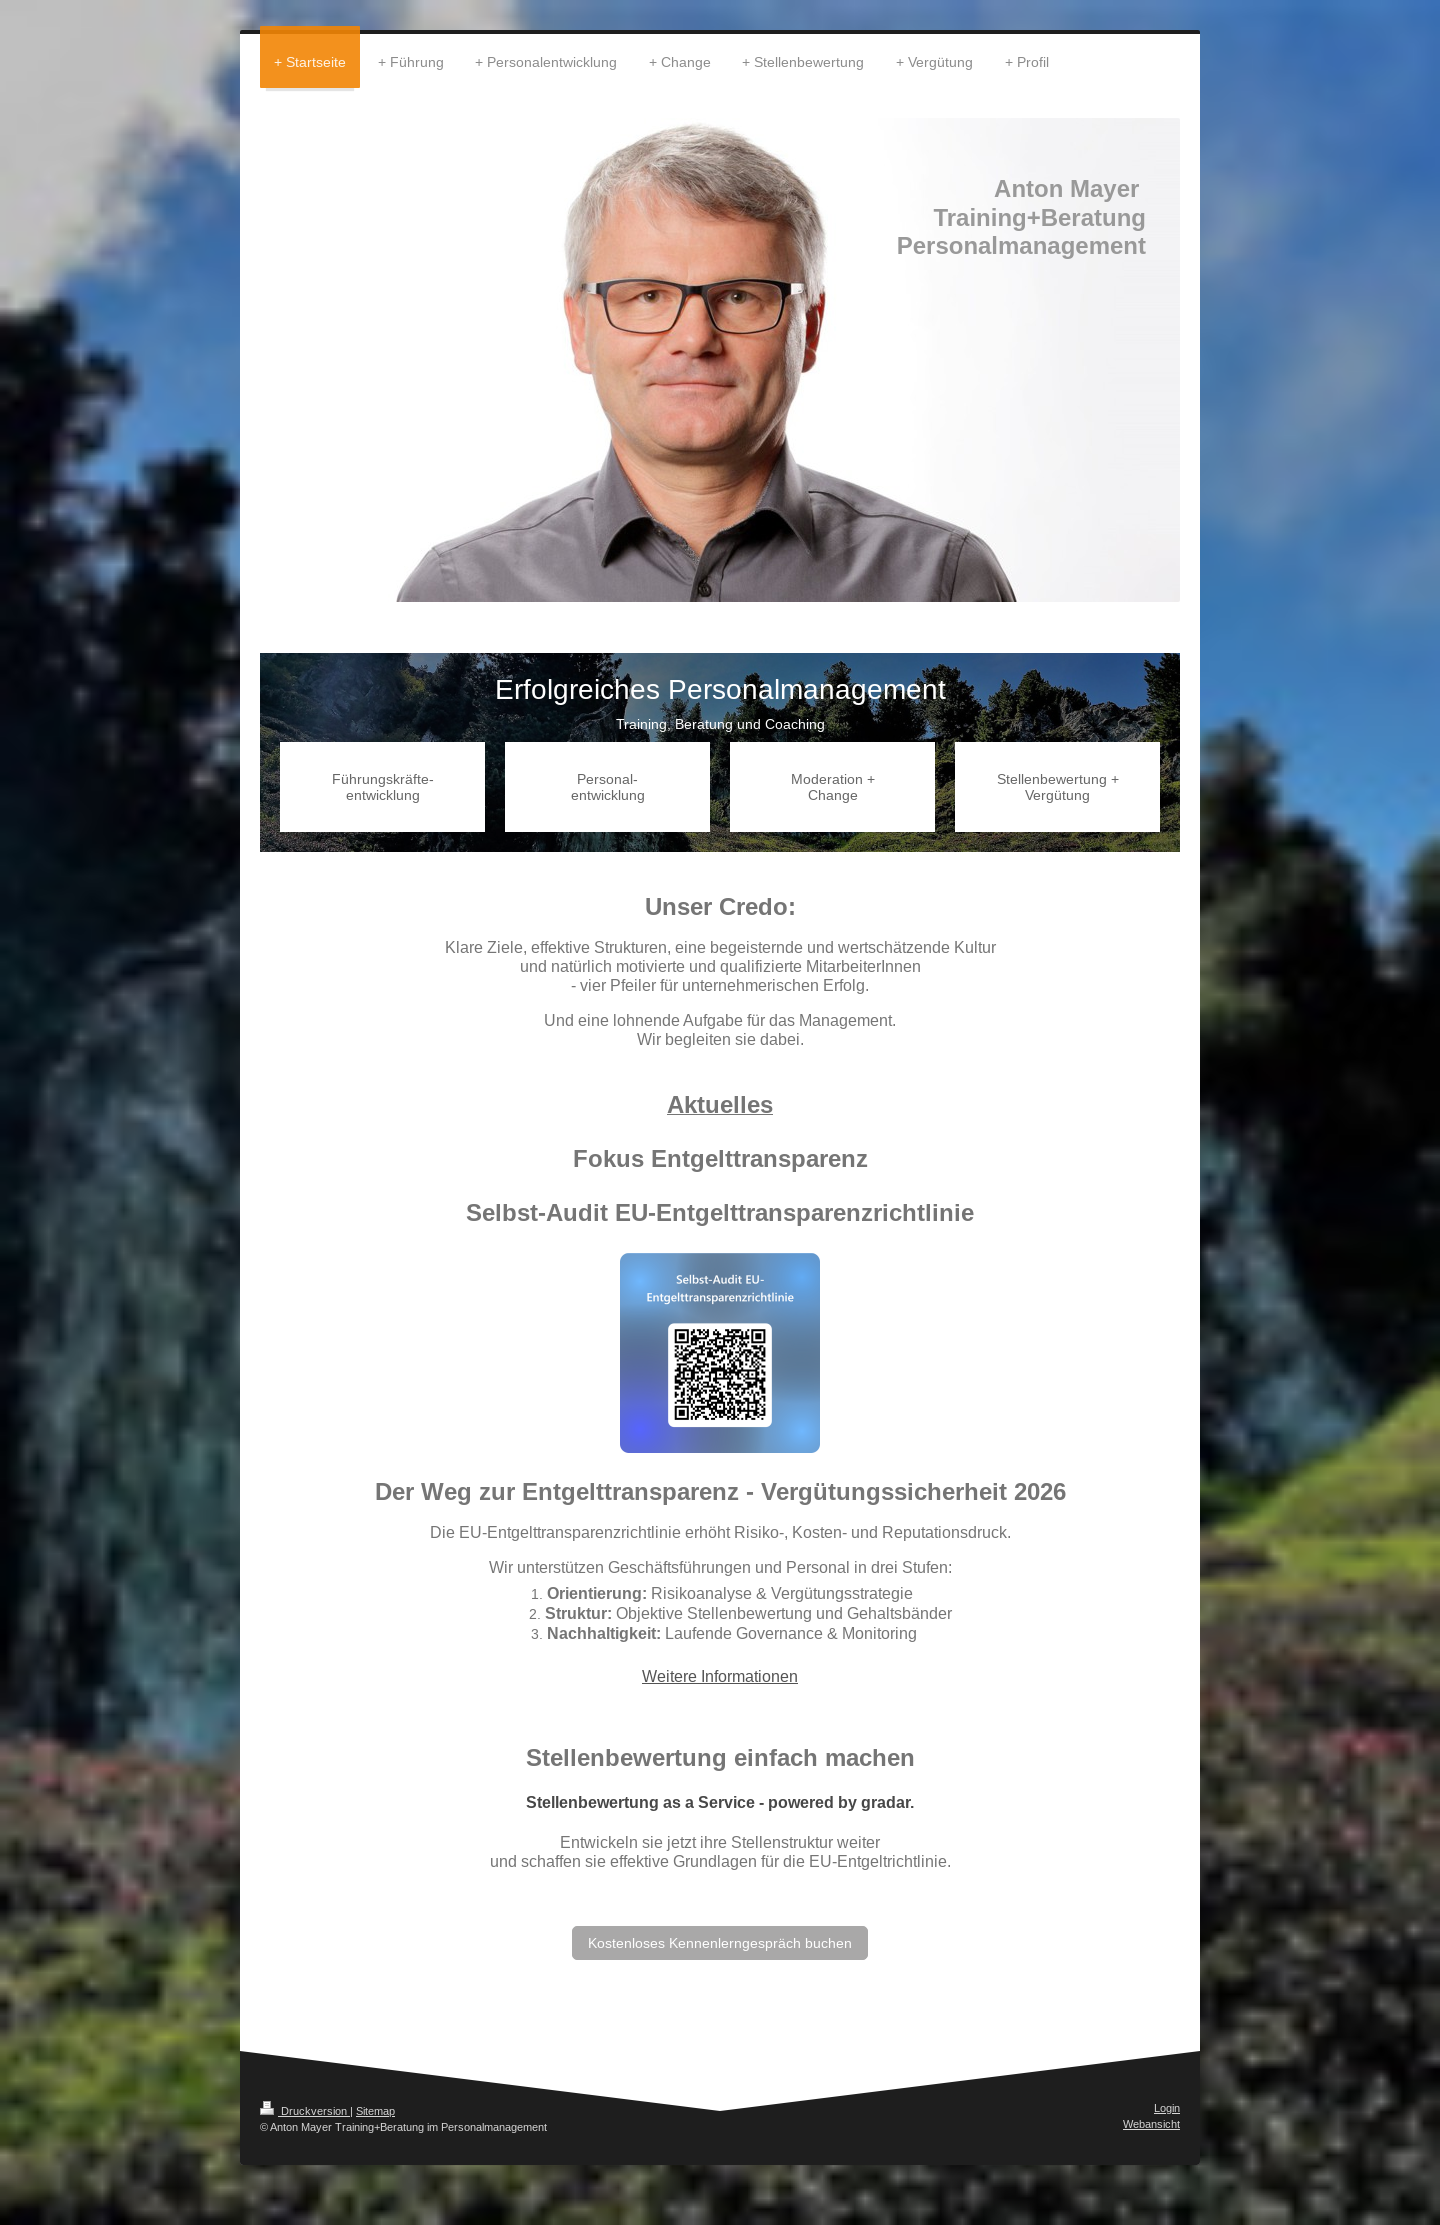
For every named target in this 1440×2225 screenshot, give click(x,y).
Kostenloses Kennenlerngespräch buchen (720, 1943)
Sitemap (375, 2111)
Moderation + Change (833, 787)
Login (1167, 2108)
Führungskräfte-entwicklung (383, 787)
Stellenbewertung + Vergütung (1058, 787)
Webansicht (1151, 2124)
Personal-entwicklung (608, 787)
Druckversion (305, 2111)
